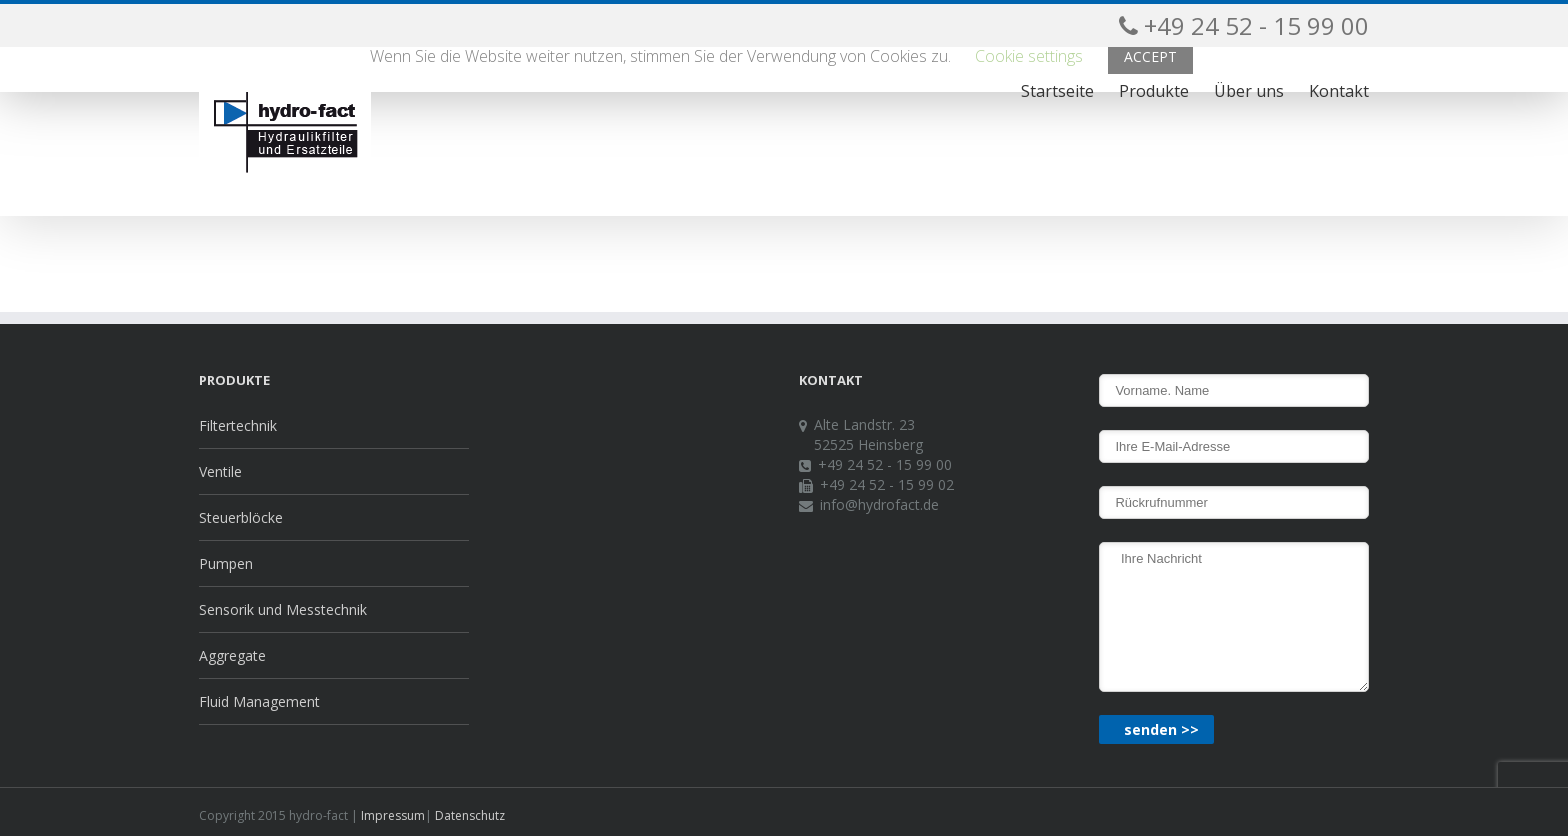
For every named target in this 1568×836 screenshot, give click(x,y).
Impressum (391, 815)
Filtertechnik (238, 425)
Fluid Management (259, 701)
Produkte (1154, 91)
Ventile (220, 471)
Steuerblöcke (241, 517)
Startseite (1057, 91)
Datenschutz (468, 815)
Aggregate (232, 655)
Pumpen (226, 563)
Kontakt (1339, 91)
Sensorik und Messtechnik (283, 609)
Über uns (1249, 91)
